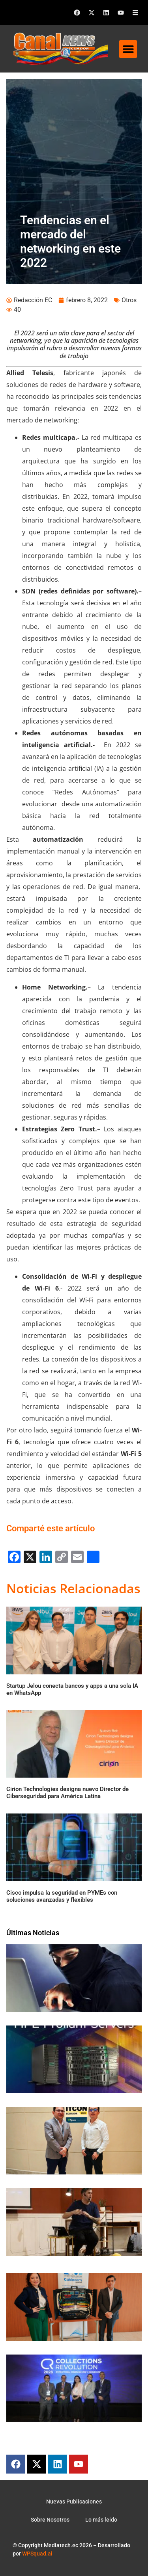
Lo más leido (101, 2519)
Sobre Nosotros (50, 2519)
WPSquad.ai (37, 2553)
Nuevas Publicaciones (74, 2501)
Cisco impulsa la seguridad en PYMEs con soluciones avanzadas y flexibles (61, 1896)
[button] (128, 49)
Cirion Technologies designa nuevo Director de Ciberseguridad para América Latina (67, 1793)
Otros (129, 300)
